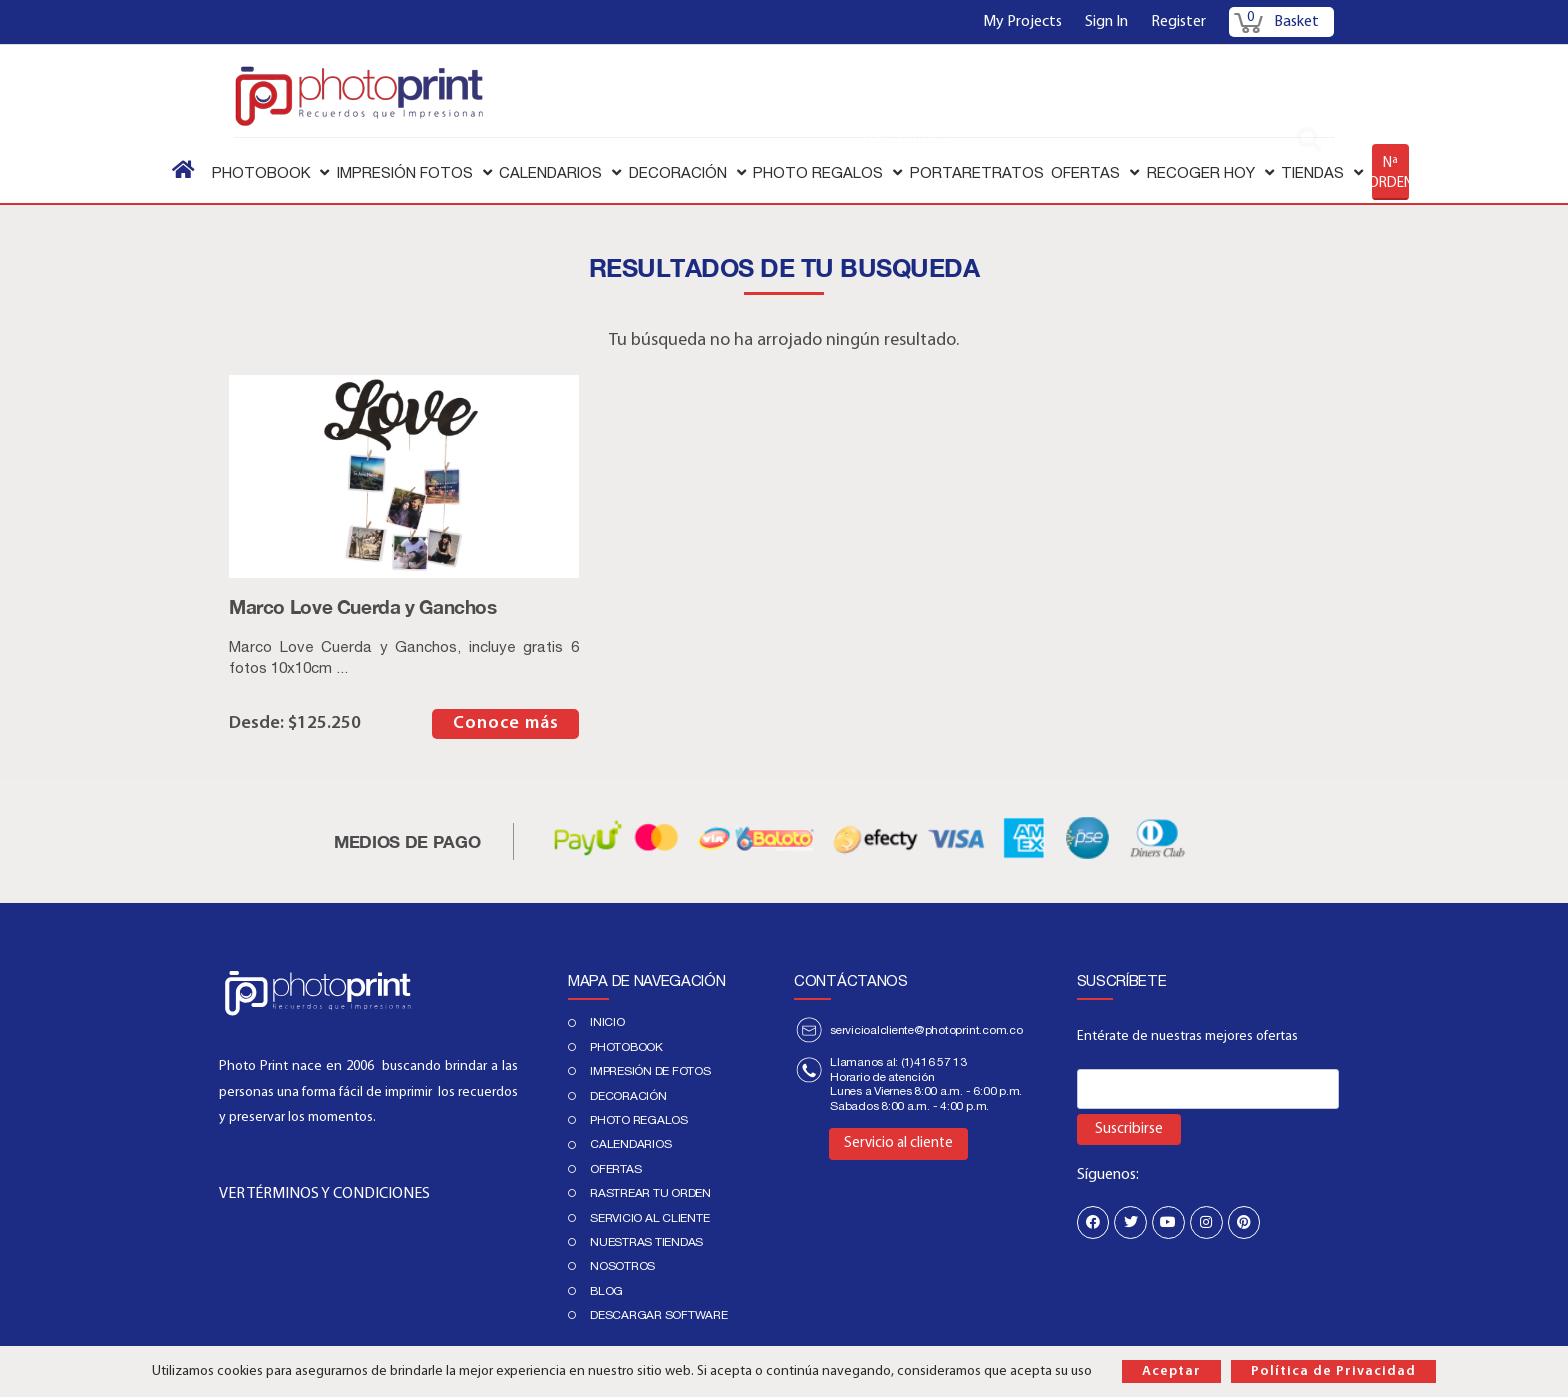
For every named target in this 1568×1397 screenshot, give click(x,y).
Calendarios (630, 1144)
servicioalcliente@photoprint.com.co (926, 1030)
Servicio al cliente (649, 1218)
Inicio (607, 1022)
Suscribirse (1129, 1129)
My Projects (1022, 22)
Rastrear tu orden (650, 1193)
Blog (606, 1291)
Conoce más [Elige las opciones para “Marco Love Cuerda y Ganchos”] (506, 723)
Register (1178, 22)
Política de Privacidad (1333, 1371)
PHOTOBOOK (626, 1047)
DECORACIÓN (628, 1096)
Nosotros (622, 1266)
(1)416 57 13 (934, 1062)
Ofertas (615, 1169)
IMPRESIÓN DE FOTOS (650, 1071)
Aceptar (1171, 1371)
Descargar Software (659, 1315)
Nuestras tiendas (646, 1242)
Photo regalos (639, 1120)
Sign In (1106, 22)
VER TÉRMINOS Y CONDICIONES (324, 1194)
